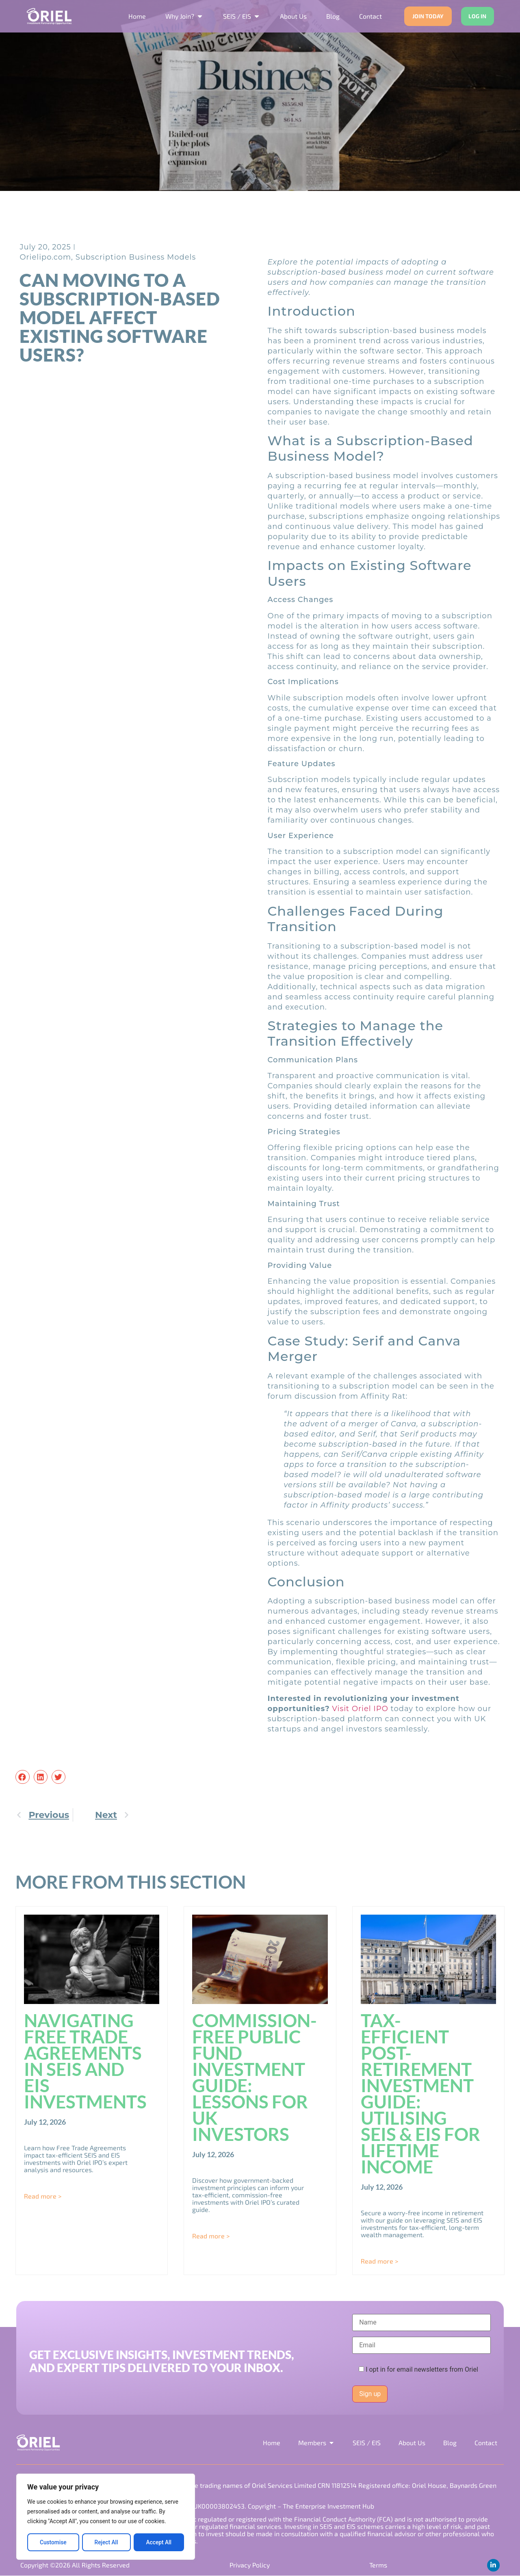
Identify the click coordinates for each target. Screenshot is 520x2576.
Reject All (106, 2542)
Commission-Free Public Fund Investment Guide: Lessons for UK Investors (254, 2077)
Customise (53, 2542)
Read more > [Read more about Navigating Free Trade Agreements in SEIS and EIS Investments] (42, 2196)
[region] (105, 2517)
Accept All (159, 2542)
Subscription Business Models (136, 257)
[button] (22, 1777)
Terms (378, 2565)
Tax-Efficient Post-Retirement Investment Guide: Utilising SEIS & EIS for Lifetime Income (420, 2093)
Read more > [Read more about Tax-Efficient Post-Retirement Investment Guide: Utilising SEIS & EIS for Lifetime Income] (379, 2261)
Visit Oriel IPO (360, 1708)
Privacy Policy (249, 2565)
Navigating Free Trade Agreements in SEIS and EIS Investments (85, 2061)
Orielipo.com (45, 257)
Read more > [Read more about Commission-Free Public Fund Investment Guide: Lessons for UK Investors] (211, 2236)
